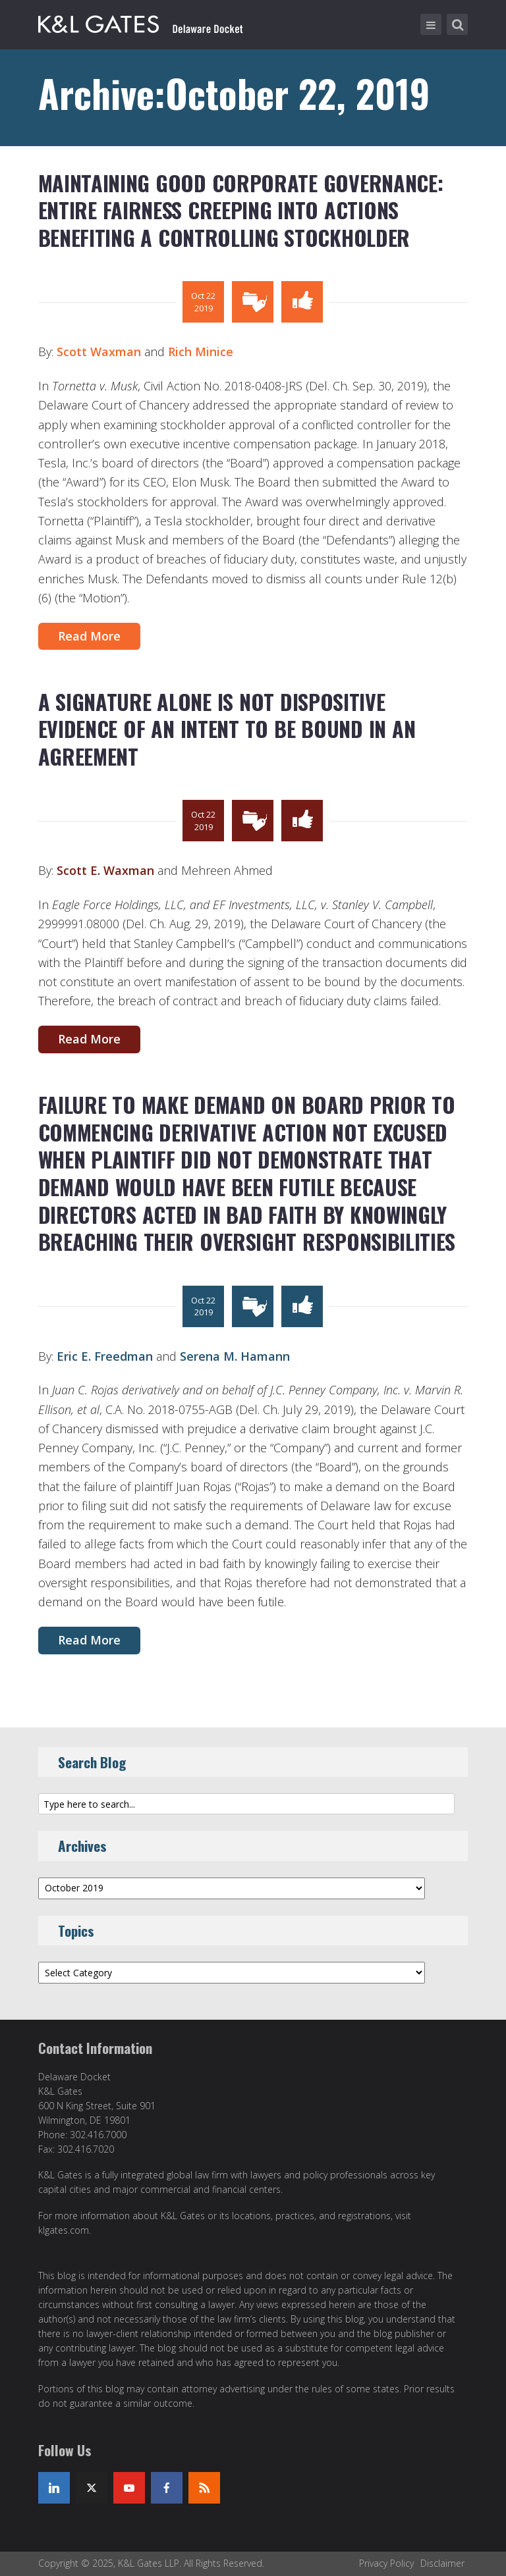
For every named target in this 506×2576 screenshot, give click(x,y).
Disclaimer (442, 2563)
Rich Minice (200, 351)
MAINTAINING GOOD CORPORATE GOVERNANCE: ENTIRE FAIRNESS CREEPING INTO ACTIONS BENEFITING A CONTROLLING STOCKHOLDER (240, 210)
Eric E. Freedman (105, 1356)
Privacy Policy (386, 2563)
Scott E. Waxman (105, 870)
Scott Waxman (99, 351)
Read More (89, 636)
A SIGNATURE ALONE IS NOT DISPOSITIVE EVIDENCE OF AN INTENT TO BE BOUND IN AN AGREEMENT (227, 729)
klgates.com (63, 2230)
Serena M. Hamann (235, 1356)
